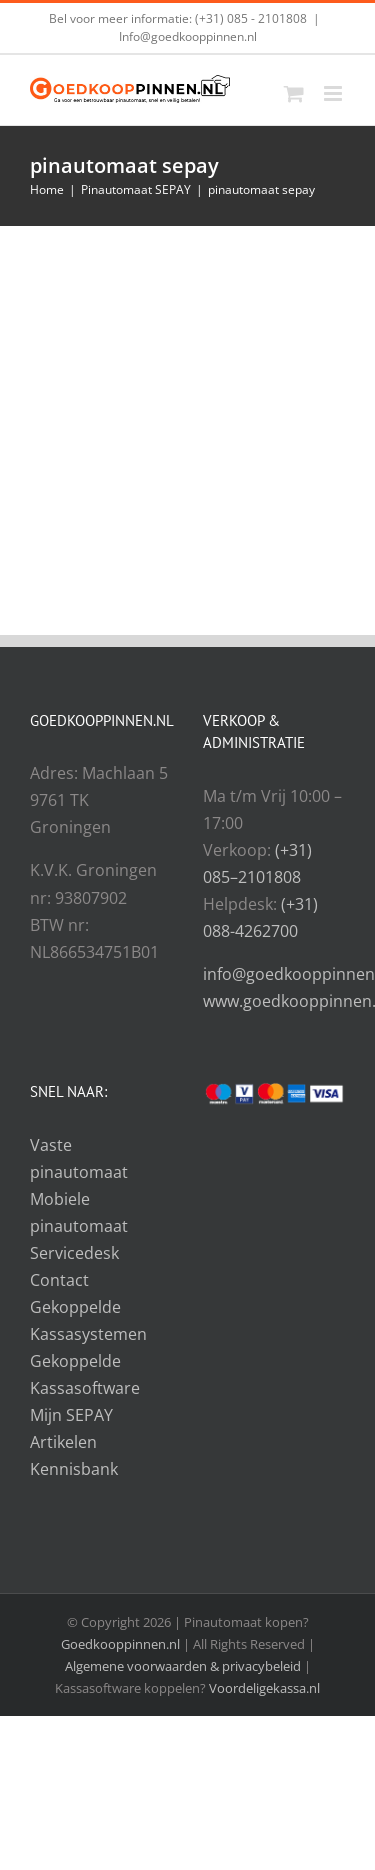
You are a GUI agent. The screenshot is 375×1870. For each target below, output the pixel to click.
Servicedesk (74, 1253)
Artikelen (63, 1442)
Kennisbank (74, 1469)
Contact (59, 1280)
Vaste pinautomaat (79, 1158)
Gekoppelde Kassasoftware (85, 1374)
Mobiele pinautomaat (79, 1212)
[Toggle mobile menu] (334, 93)
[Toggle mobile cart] (294, 93)
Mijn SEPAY (71, 1415)
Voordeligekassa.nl (264, 1688)
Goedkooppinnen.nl (120, 1644)
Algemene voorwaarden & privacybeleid (184, 1666)
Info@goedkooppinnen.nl (188, 36)
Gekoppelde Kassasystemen (88, 1320)
